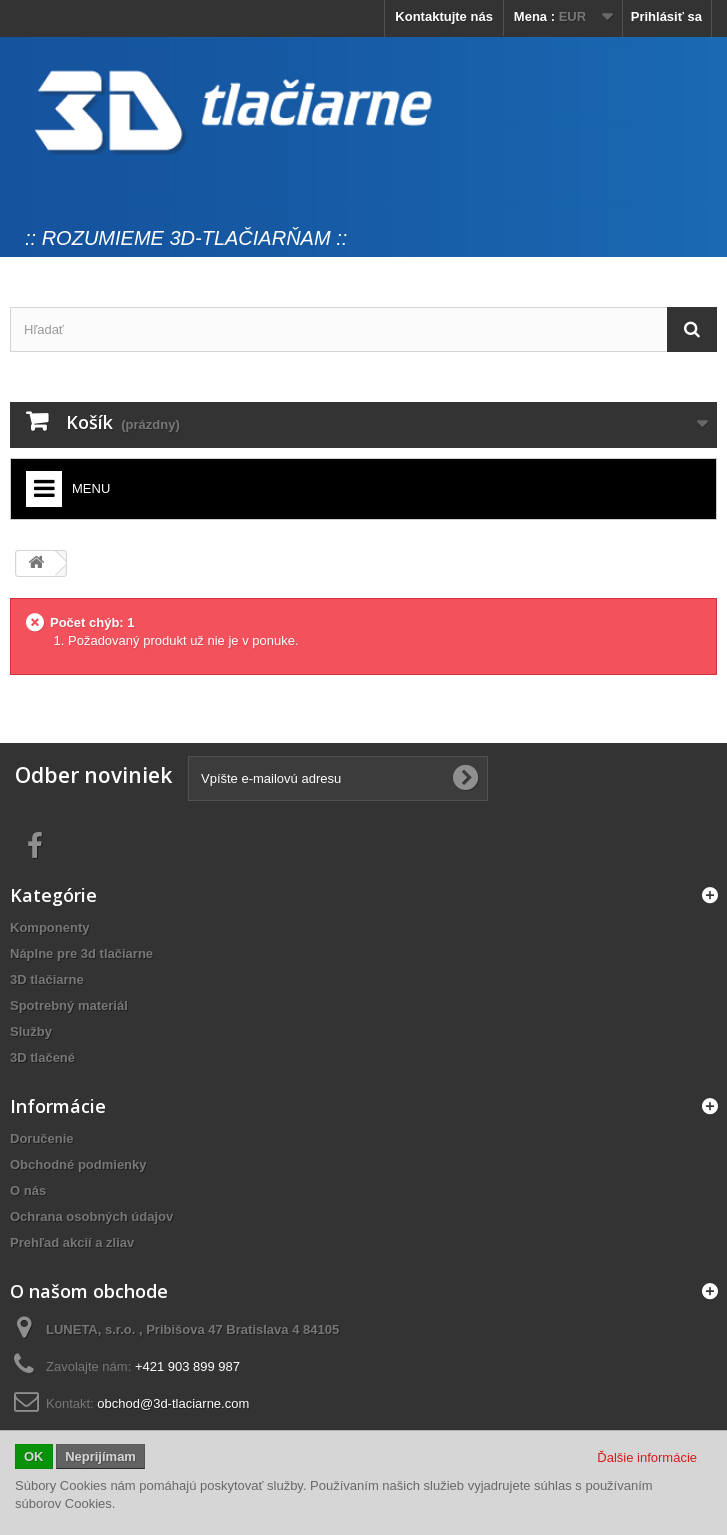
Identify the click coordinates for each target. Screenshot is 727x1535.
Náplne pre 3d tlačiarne (81, 953)
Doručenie (42, 1138)
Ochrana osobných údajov (91, 1216)
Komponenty (49, 927)
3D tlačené (42, 1057)
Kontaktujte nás (444, 16)
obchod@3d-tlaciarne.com (173, 1403)
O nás (28, 1190)
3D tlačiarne (47, 979)
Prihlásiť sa (666, 16)
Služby (31, 1031)
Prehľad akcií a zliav (72, 1242)
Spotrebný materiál (69, 1005)
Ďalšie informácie (647, 1457)
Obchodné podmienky (78, 1164)
